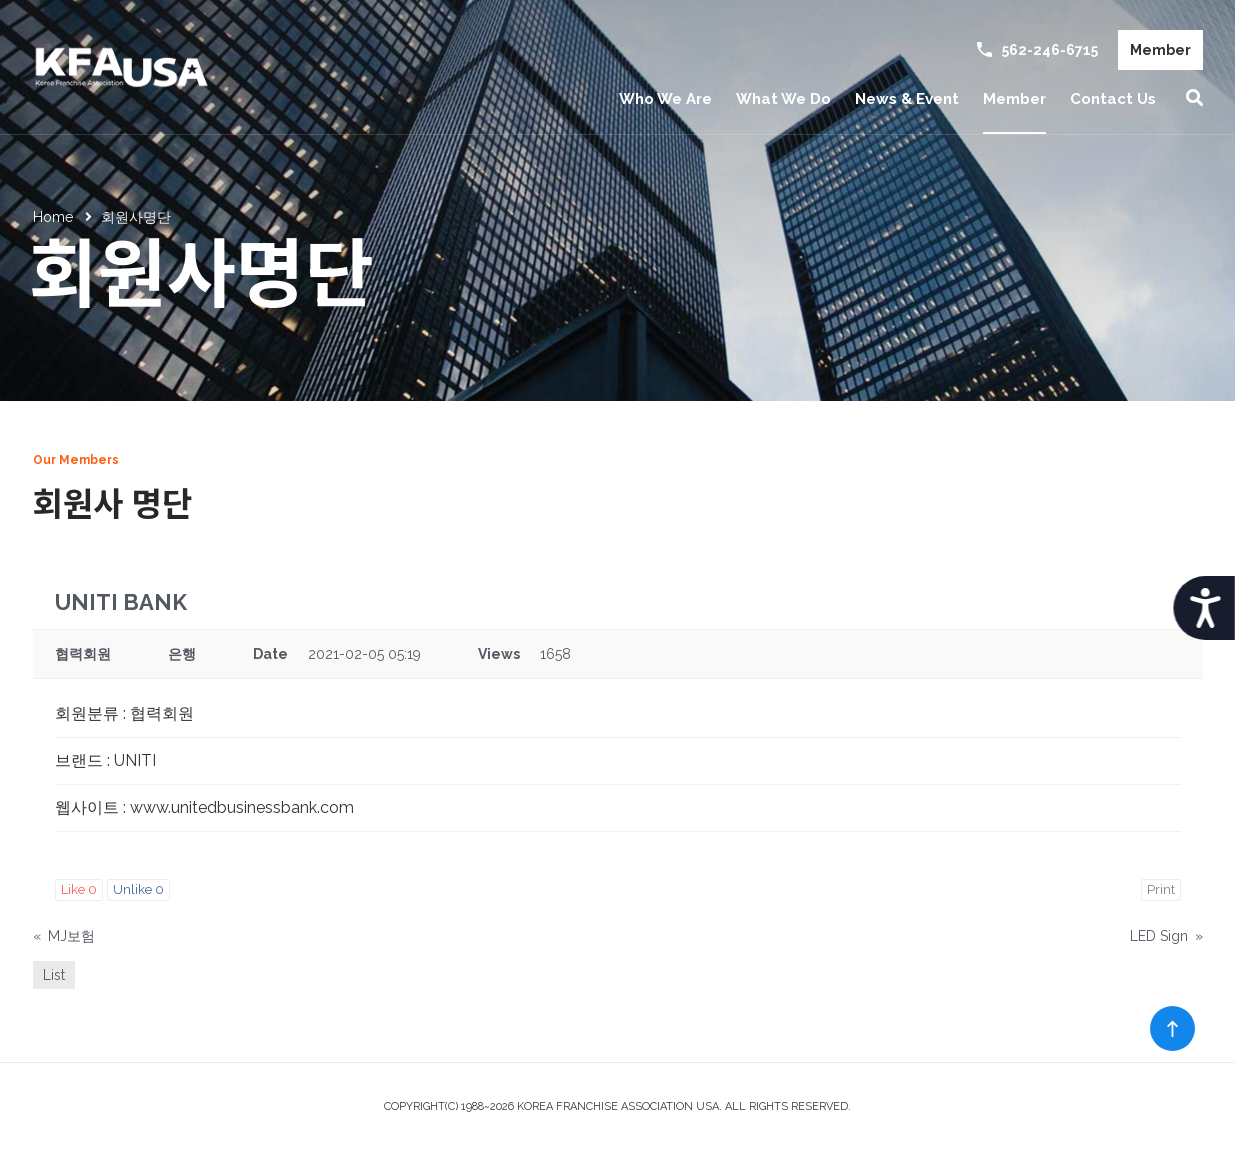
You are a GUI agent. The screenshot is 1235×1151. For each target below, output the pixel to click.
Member (1160, 50)
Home (53, 217)
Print (1161, 889)
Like (79, 889)
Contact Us (1113, 99)
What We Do (783, 99)
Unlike (138, 889)
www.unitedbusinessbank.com (242, 807)
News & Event (907, 99)
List (54, 975)
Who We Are (665, 99)
